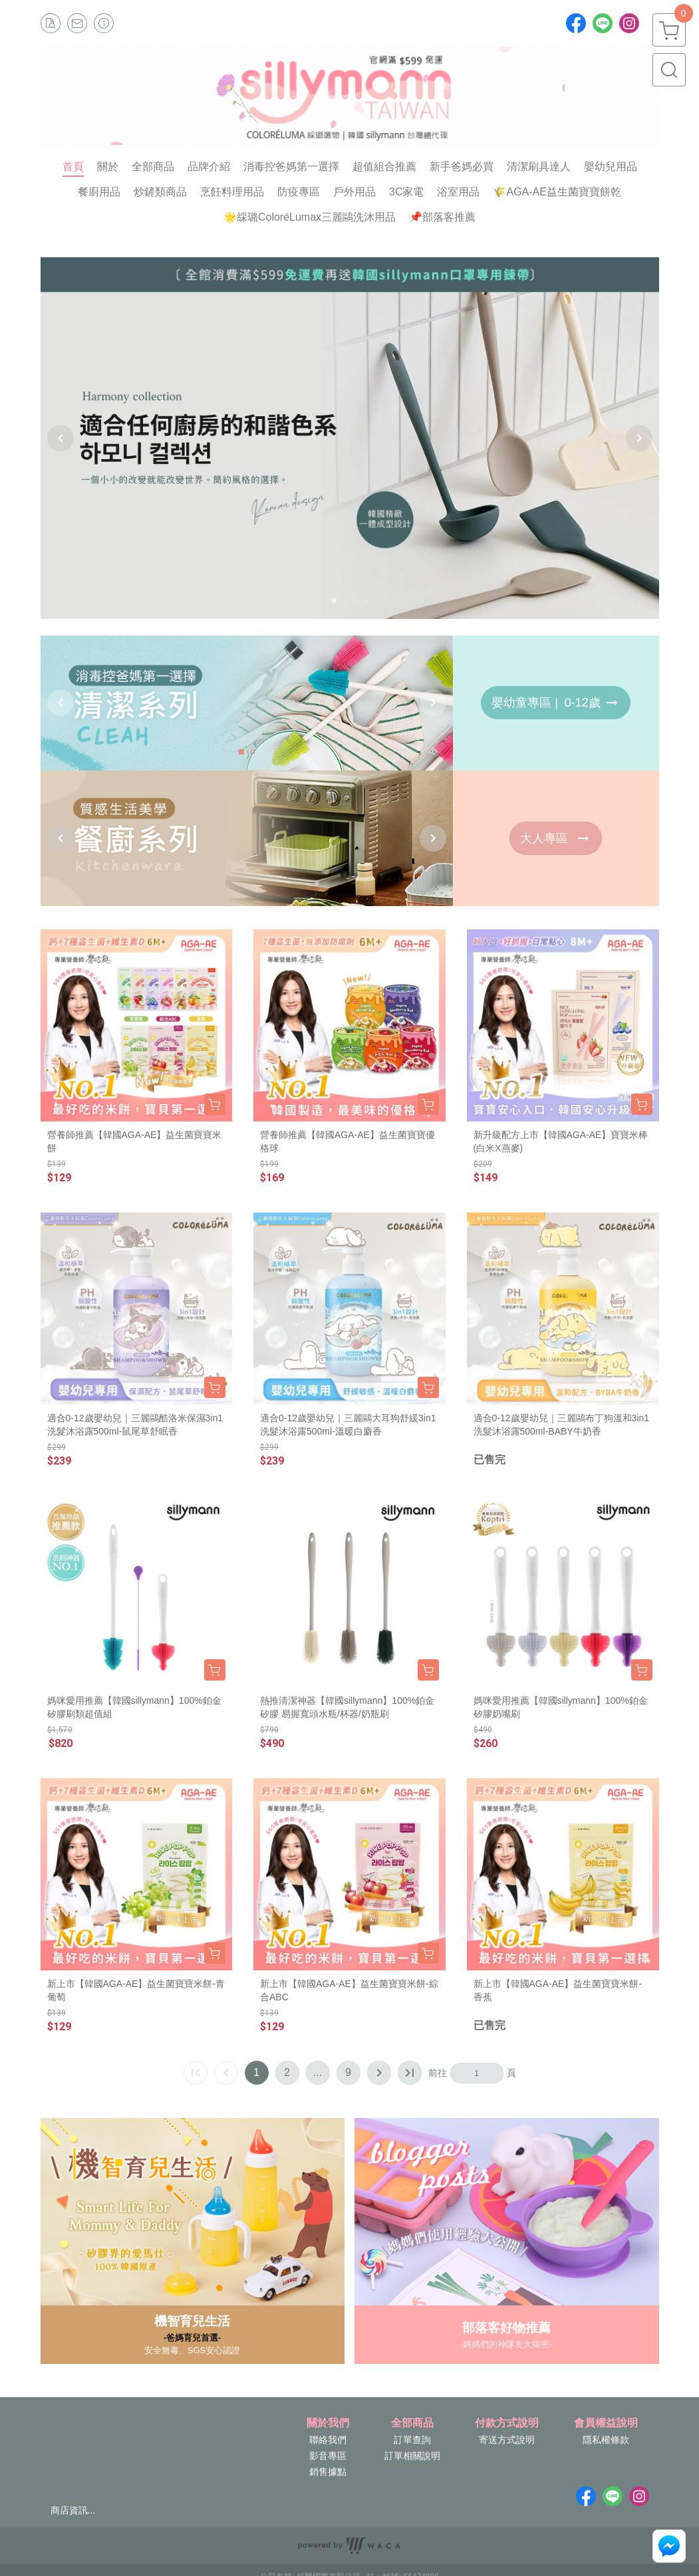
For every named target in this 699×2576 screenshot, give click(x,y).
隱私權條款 (606, 2439)
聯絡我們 (328, 2439)
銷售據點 (328, 2471)
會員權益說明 (606, 2423)
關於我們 (328, 2423)
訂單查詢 (412, 2439)
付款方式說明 (507, 2423)
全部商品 (412, 2423)
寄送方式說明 (507, 2439)
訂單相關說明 (412, 2455)
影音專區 (328, 2455)
